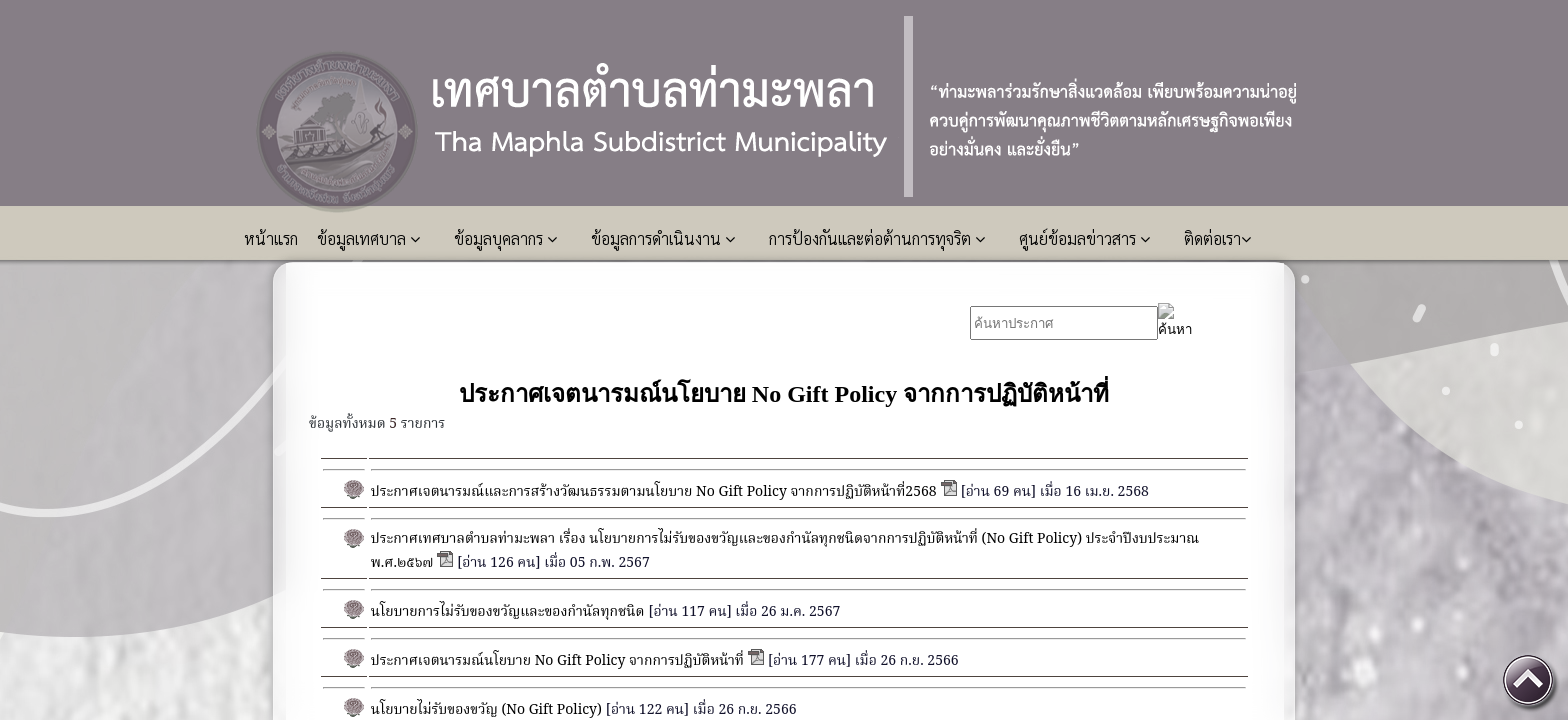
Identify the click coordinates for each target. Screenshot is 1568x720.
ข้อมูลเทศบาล (368, 238)
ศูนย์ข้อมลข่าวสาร (1084, 238)
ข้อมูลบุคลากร (505, 238)
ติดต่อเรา (1217, 238)
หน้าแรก (273, 238)
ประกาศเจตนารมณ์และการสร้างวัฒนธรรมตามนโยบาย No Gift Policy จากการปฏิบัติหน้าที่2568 (654, 492)
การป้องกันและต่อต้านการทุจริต (877, 238)
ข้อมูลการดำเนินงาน (663, 238)
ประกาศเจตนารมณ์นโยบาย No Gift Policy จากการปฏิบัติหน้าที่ (557, 661)
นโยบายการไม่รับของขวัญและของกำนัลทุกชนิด (508, 612)
